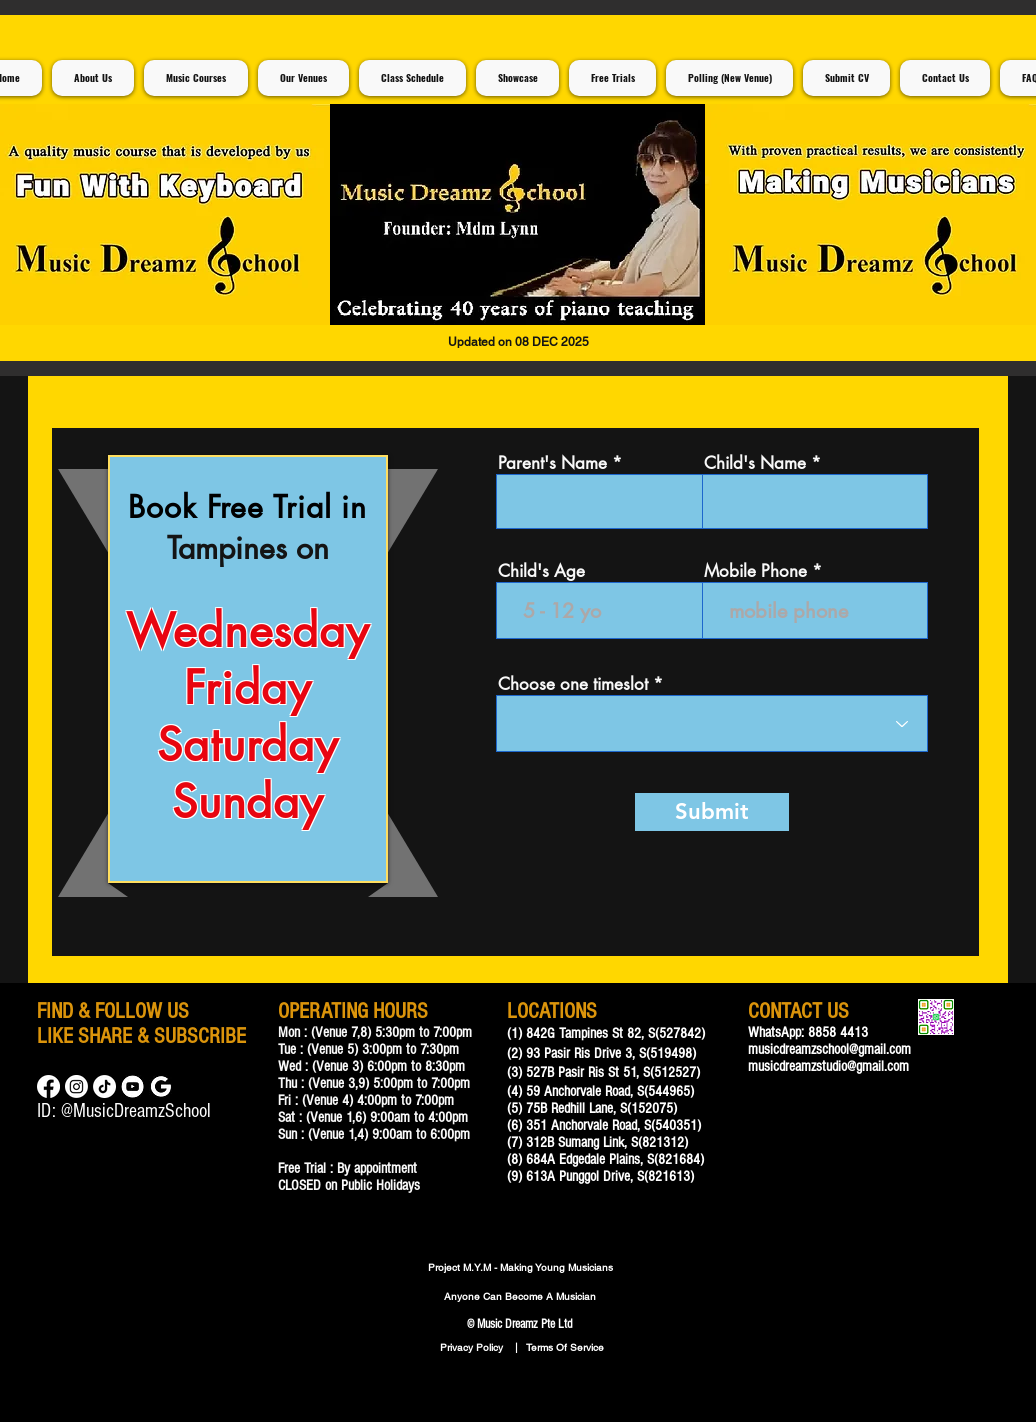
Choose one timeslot (573, 684)
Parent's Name (552, 463)
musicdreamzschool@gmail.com (829, 1049)
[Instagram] (76, 1086)
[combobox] (712, 723)
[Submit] (712, 812)
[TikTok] (104, 1086)
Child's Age (541, 571)
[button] (517, 214)
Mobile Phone (755, 571)
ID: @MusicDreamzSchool (124, 1111)
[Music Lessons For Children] (132, 1086)
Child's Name (755, 463)
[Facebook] (48, 1086)
